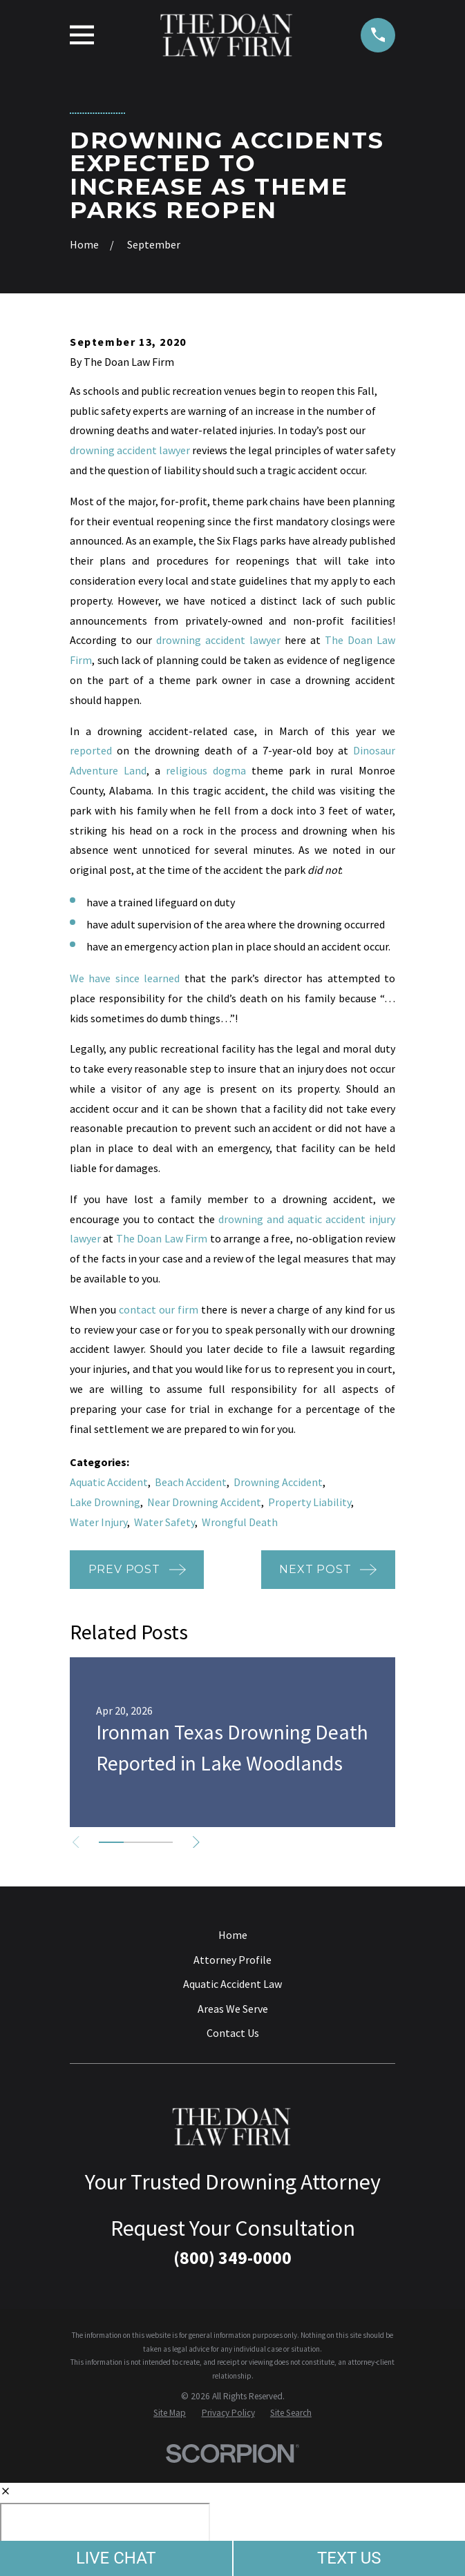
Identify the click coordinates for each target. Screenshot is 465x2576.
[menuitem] (169, 2413)
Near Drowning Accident (204, 1502)
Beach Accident (191, 1482)
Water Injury (98, 1522)
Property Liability (309, 1502)
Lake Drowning (105, 1502)
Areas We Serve (233, 2009)
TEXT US (349, 2558)
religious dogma (206, 770)
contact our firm (158, 1309)
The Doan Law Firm (161, 1238)
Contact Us (233, 2033)
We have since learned (125, 978)
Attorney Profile (232, 1960)
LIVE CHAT (116, 2558)
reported (91, 750)
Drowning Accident (278, 1482)
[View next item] (196, 1842)
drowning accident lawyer (130, 450)
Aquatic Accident (109, 1482)
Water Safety (164, 1522)
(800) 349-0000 (232, 2258)
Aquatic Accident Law (232, 1984)
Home (232, 1935)
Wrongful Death (240, 1522)
